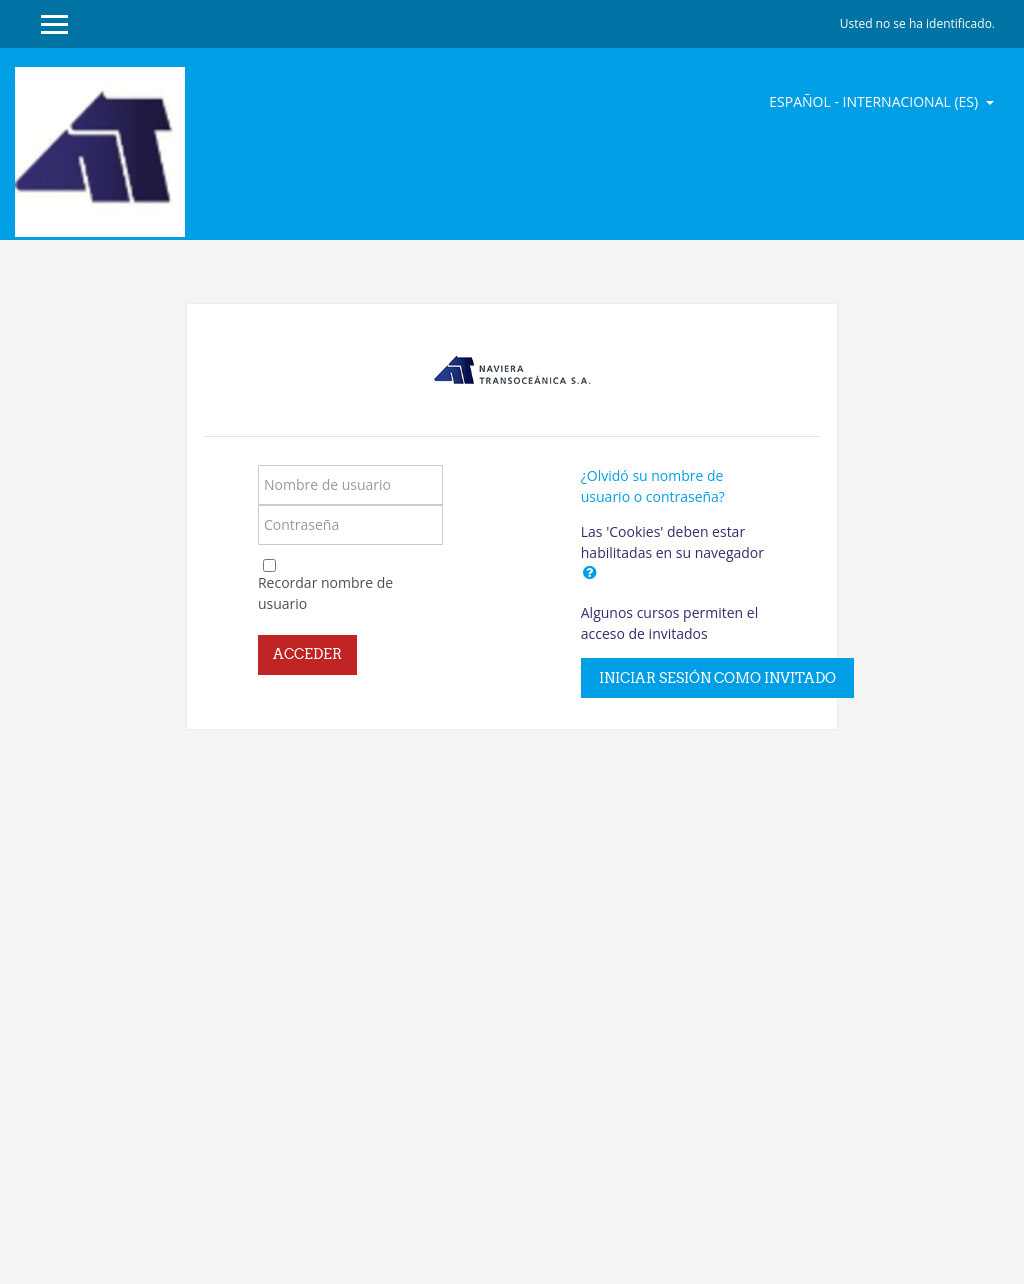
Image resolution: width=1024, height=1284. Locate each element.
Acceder (307, 654)
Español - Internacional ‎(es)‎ (875, 101)
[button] (590, 572)
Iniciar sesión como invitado (717, 678)
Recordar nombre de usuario (325, 593)
